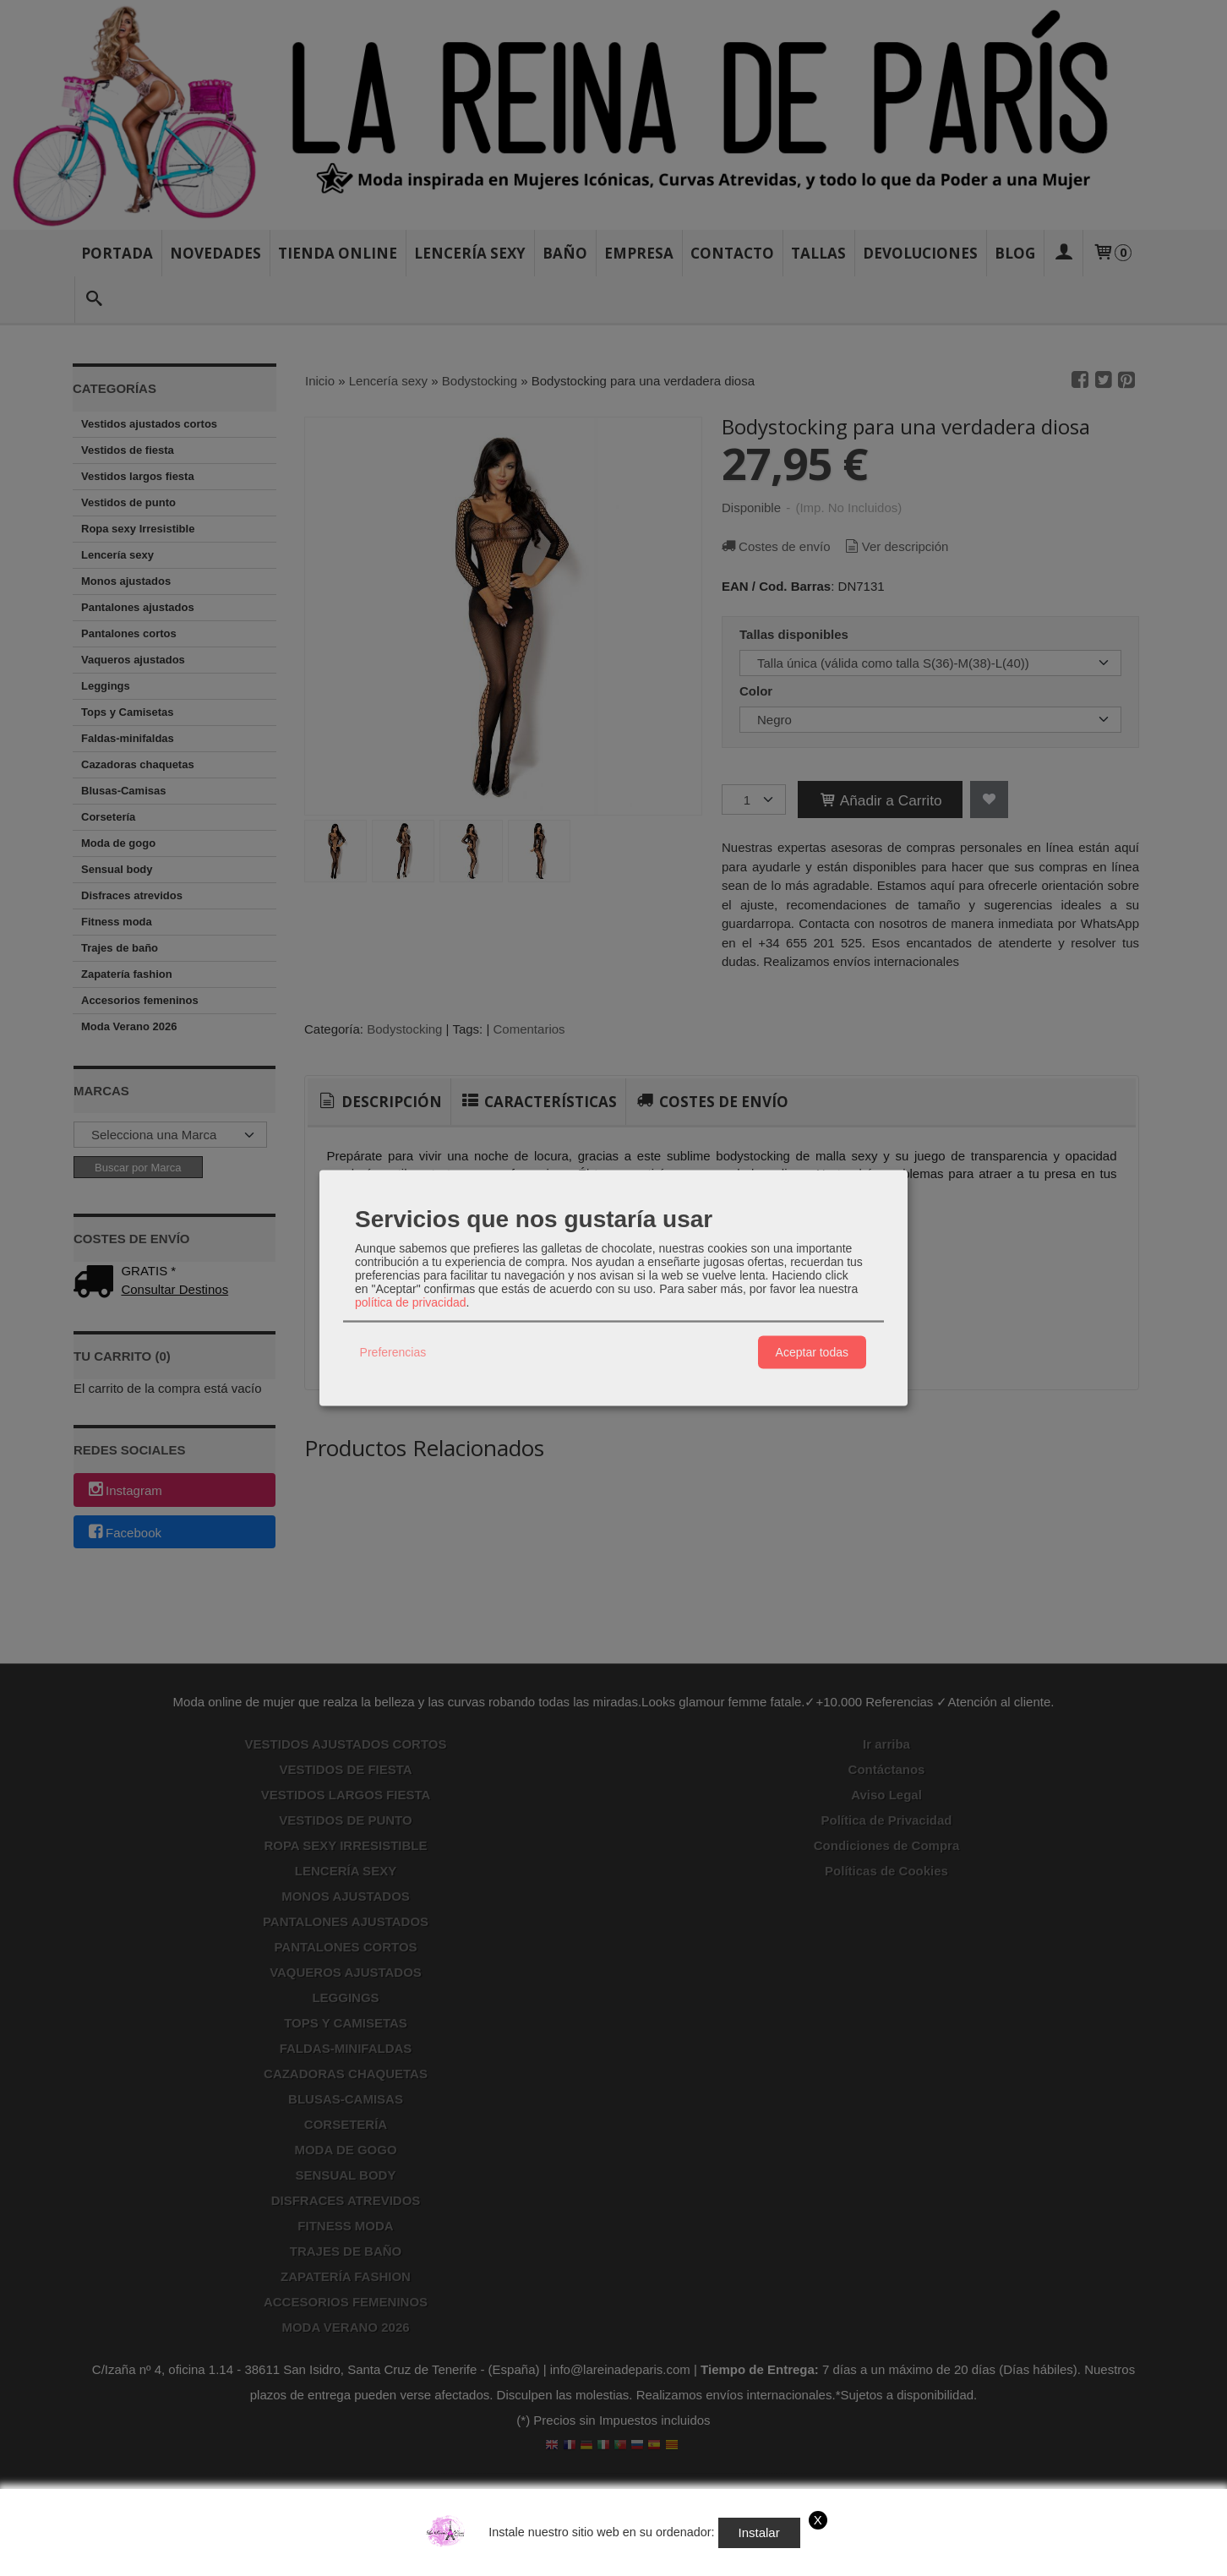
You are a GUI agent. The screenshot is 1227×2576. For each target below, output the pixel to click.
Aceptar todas (812, 1352)
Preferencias (393, 1352)
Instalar (759, 2532)
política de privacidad (410, 1301)
